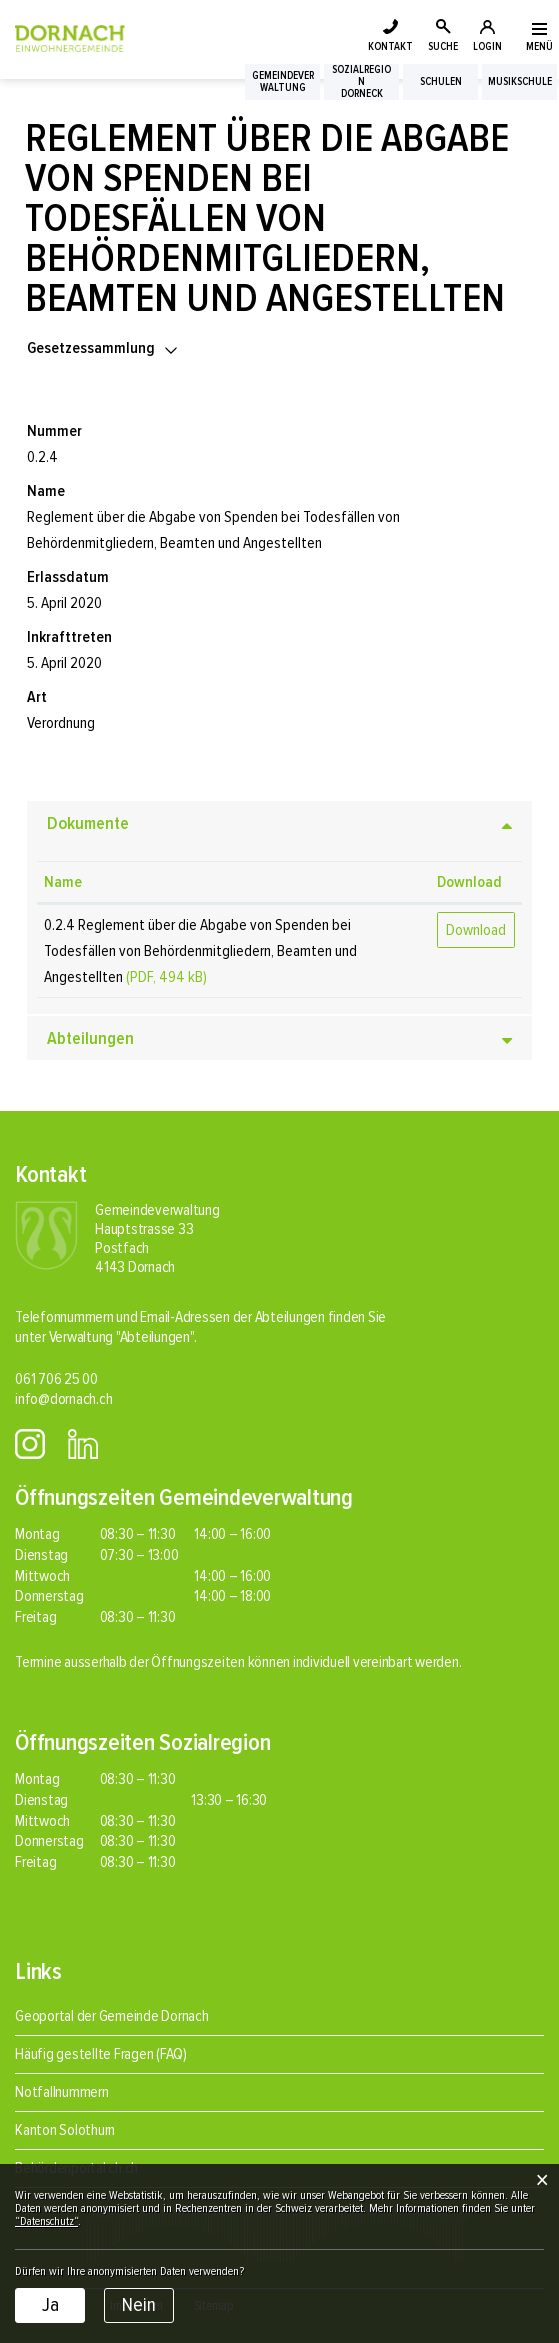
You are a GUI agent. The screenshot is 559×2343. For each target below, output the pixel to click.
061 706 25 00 (56, 1379)
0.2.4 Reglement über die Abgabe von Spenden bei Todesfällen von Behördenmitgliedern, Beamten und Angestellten (200, 951)
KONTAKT (390, 46)
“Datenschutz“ (46, 2221)
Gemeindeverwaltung (283, 82)
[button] (103, 348)
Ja (50, 2305)
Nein (139, 2305)
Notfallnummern (62, 2092)
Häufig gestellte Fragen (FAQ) (101, 2054)
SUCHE (443, 46)
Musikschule (520, 82)
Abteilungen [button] (90, 1038)
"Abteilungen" (155, 1337)
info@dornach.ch (63, 1399)
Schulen (441, 82)
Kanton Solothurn (65, 2130)
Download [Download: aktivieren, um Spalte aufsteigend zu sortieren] (469, 882)
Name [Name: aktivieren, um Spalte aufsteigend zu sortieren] (63, 882)
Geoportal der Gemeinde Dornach (112, 2016)
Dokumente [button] (88, 823)
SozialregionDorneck (361, 82)
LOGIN (487, 46)
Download (476, 930)
